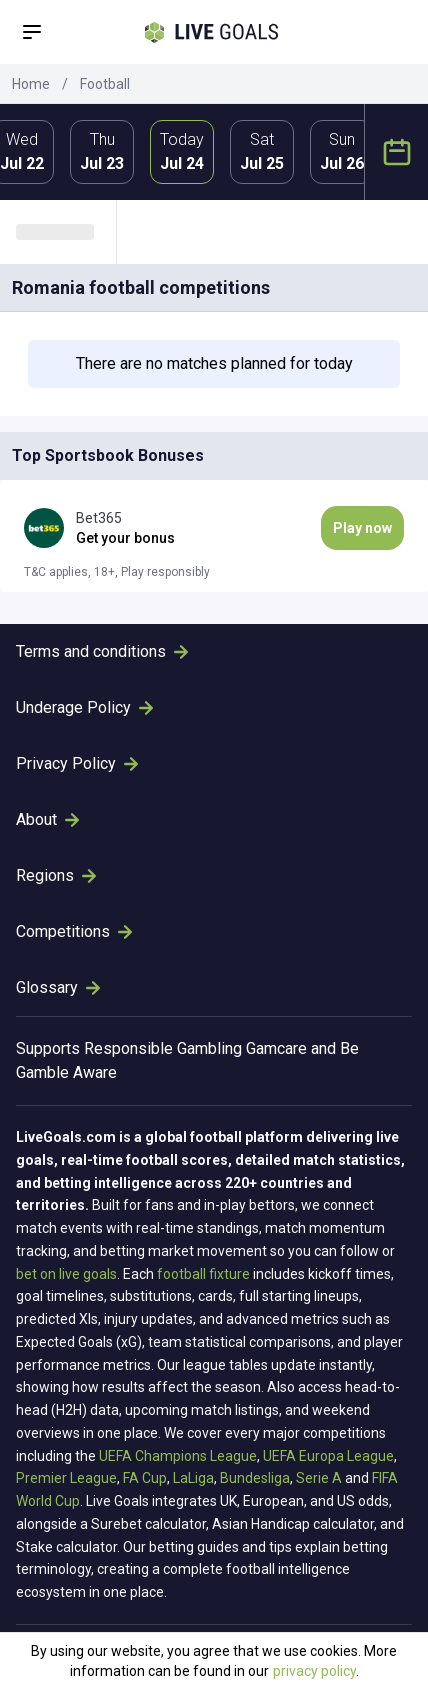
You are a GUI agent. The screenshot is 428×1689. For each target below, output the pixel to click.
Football (105, 84)
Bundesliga (255, 1478)
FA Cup (145, 1478)
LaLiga (193, 1478)
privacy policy (314, 1671)
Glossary (58, 987)
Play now (362, 528)
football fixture (203, 1274)
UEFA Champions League (178, 1456)
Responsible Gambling (163, 1048)
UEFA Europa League (328, 1456)
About (47, 819)
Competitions (74, 931)
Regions (56, 875)
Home (31, 84)
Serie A (319, 1478)
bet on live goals (66, 1274)
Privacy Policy (77, 763)
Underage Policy (84, 707)
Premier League (66, 1478)
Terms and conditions (102, 651)
